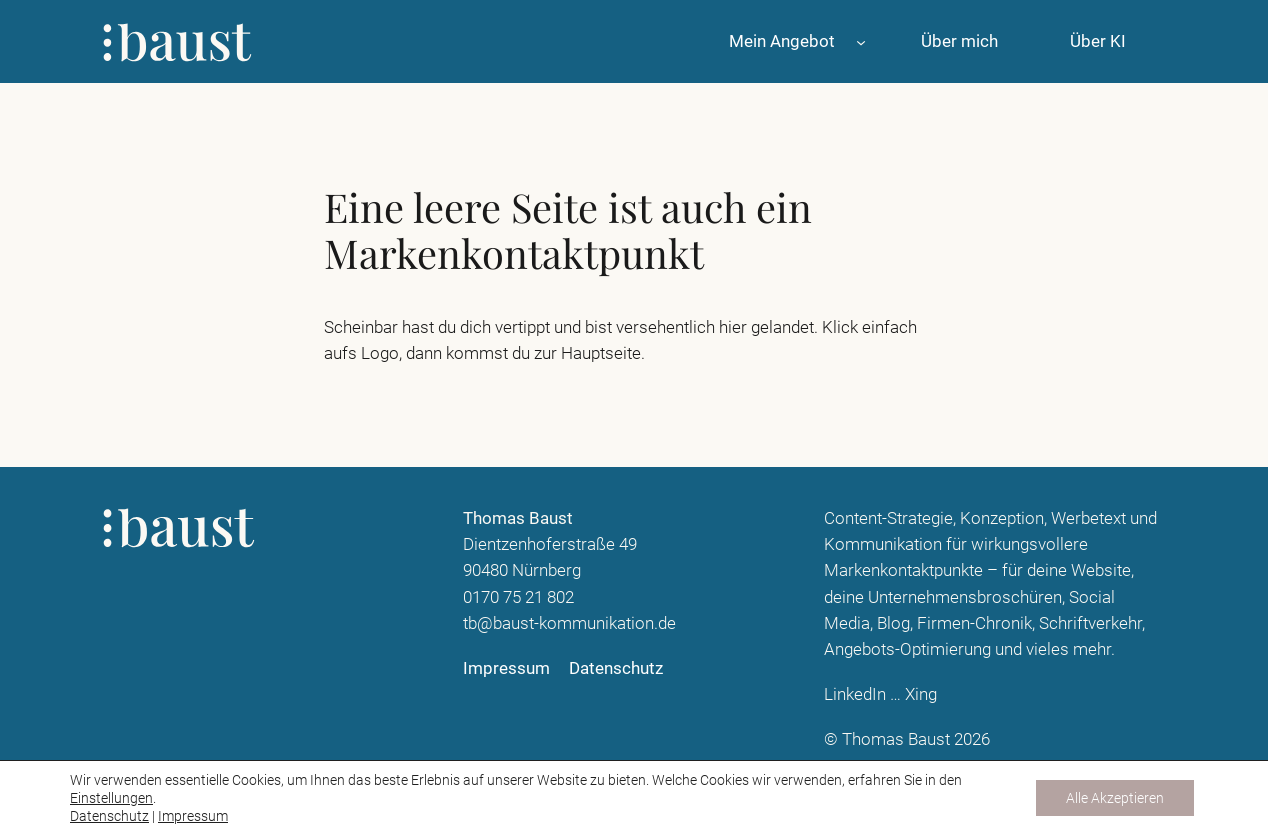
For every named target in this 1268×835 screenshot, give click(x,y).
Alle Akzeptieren (1115, 798)
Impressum (193, 816)
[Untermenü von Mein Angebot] (861, 41)
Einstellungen (111, 798)
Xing (921, 694)
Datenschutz (109, 816)
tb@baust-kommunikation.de (569, 623)
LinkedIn (855, 694)
